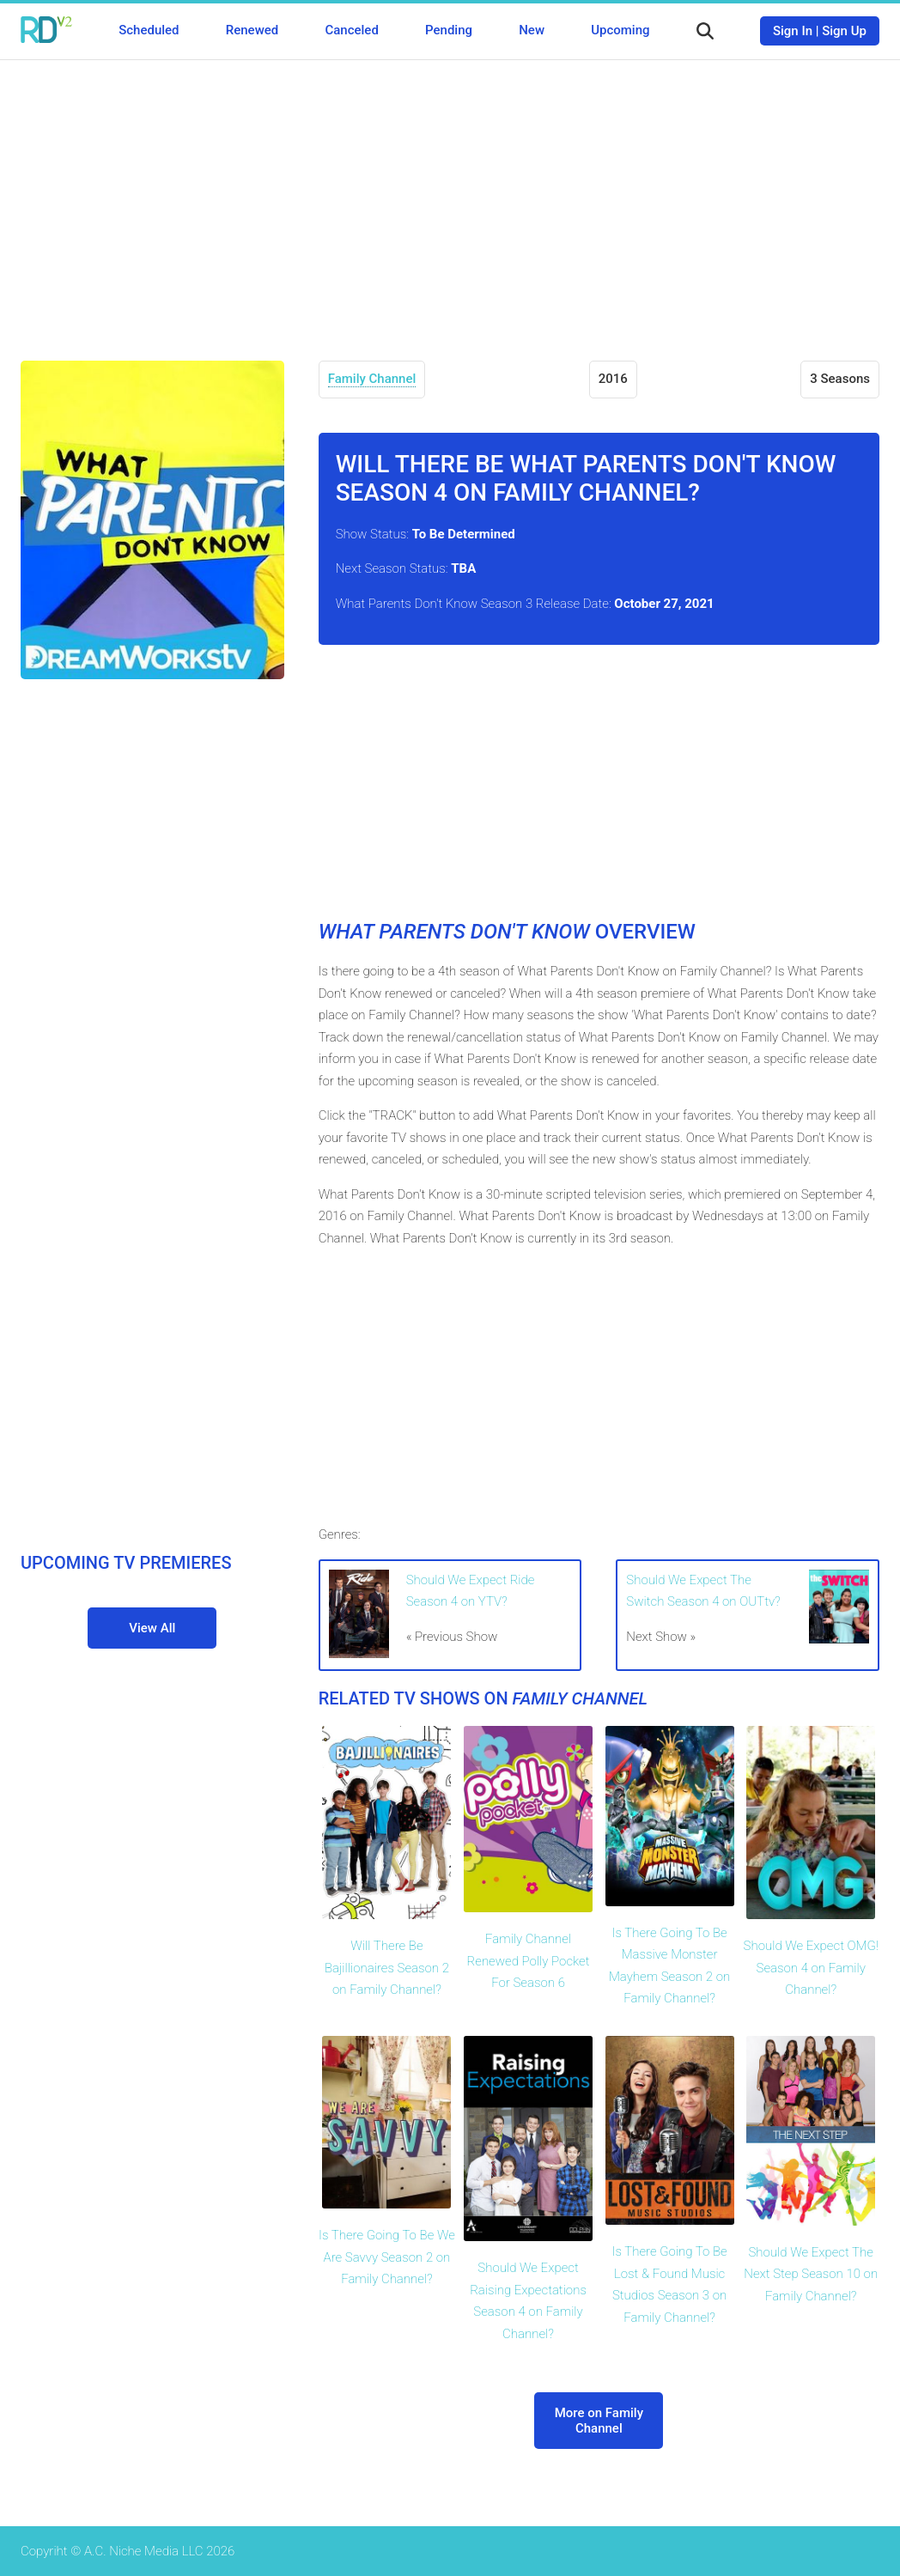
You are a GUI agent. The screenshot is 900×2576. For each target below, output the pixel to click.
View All (152, 1628)
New (531, 30)
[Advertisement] (450, 197)
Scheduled (149, 30)
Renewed (252, 30)
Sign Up (844, 31)
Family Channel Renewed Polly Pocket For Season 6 (528, 1960)
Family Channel (372, 378)
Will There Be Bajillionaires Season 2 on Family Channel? (387, 1967)
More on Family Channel (599, 2420)
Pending (448, 30)
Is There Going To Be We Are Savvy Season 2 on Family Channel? (387, 2257)
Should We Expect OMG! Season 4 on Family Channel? (811, 1967)
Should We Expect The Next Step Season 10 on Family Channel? (811, 2274)
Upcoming (620, 30)
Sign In (792, 31)
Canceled (351, 30)
